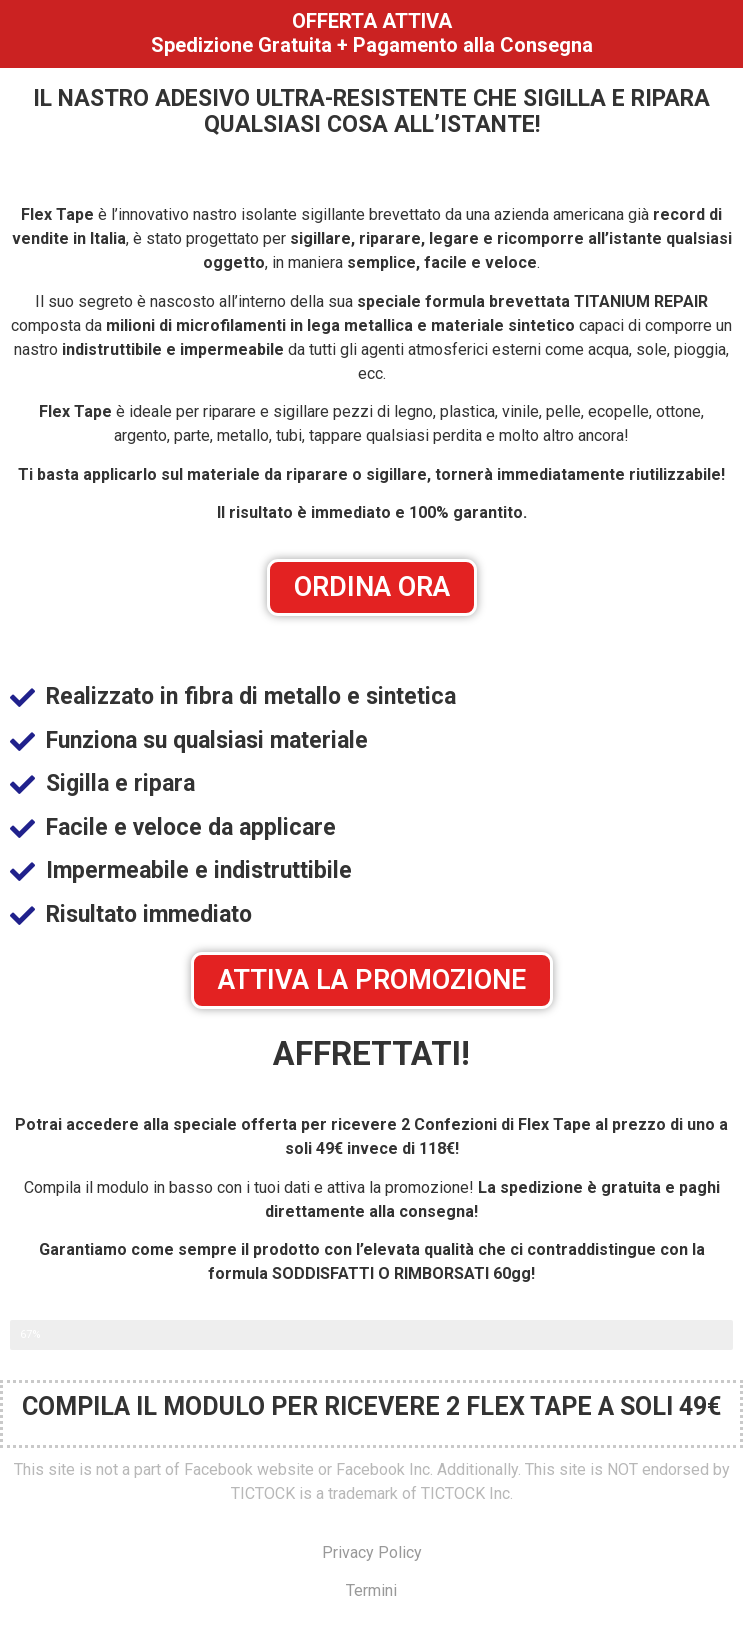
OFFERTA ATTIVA (372, 21)
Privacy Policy (372, 1552)
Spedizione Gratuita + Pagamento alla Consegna (372, 45)
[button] (372, 587)
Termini (371, 1590)
